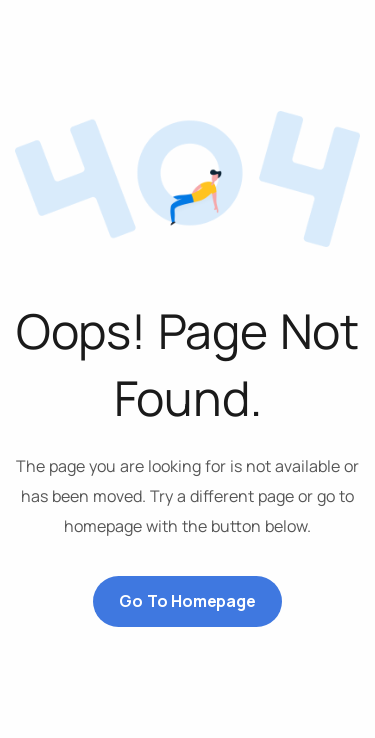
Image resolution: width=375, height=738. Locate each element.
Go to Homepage (187, 601)
